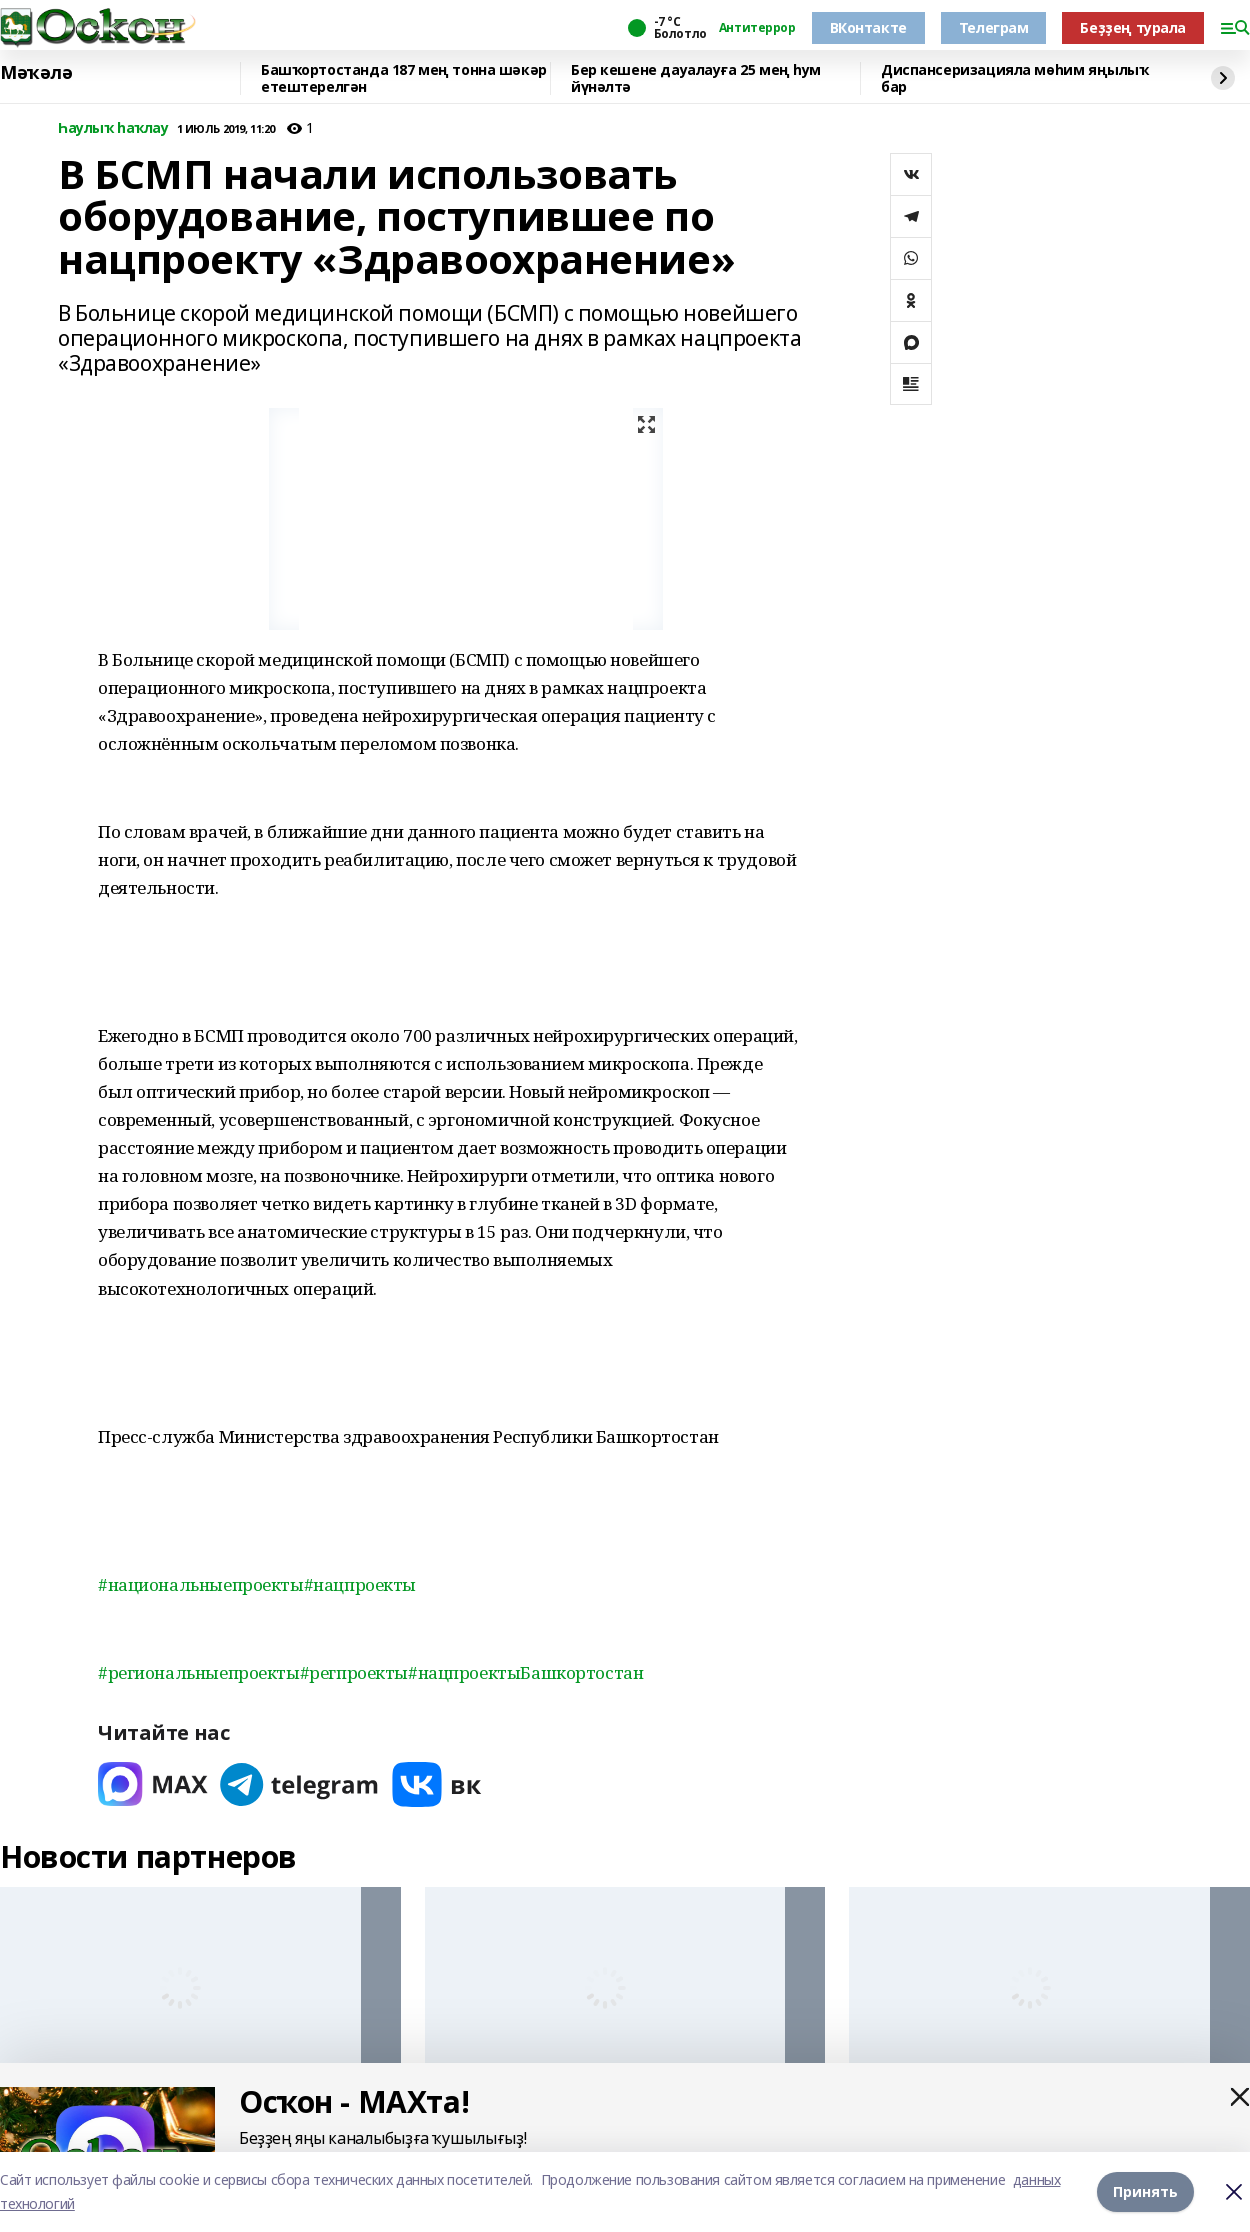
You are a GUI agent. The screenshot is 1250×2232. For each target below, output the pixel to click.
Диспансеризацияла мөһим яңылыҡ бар (1014, 78)
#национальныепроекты (201, 1584)
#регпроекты (354, 1672)
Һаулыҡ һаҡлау (113, 128)
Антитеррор (757, 28)
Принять (1145, 2191)
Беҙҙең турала (1133, 27)
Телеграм (994, 27)
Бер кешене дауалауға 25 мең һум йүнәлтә (696, 78)
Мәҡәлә (36, 73)
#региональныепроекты (199, 1672)
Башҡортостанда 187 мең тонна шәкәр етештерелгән (404, 78)
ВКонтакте (868, 27)
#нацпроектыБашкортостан (525, 1672)
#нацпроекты (360, 1584)
